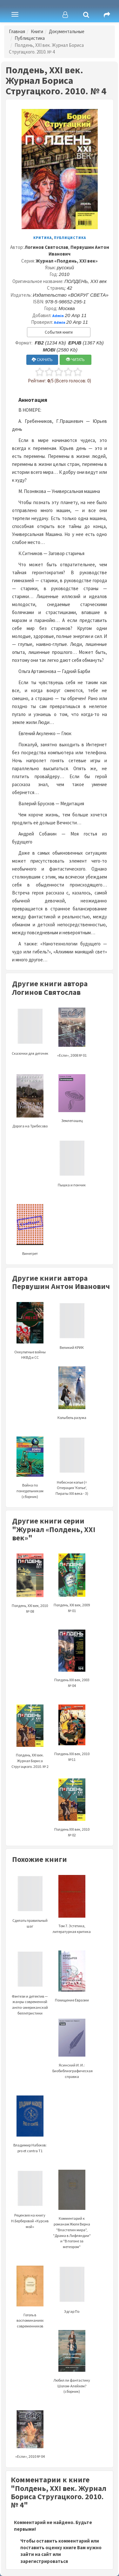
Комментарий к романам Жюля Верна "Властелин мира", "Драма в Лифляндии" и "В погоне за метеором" (72, 2218)
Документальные (66, 31)
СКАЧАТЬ (42, 359)
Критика (42, 237)
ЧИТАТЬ (75, 359)
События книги (59, 332)
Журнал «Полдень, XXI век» (67, 261)
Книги (37, 31)
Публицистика (30, 38)
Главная (17, 31)
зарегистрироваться (44, 2561)
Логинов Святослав (46, 247)
